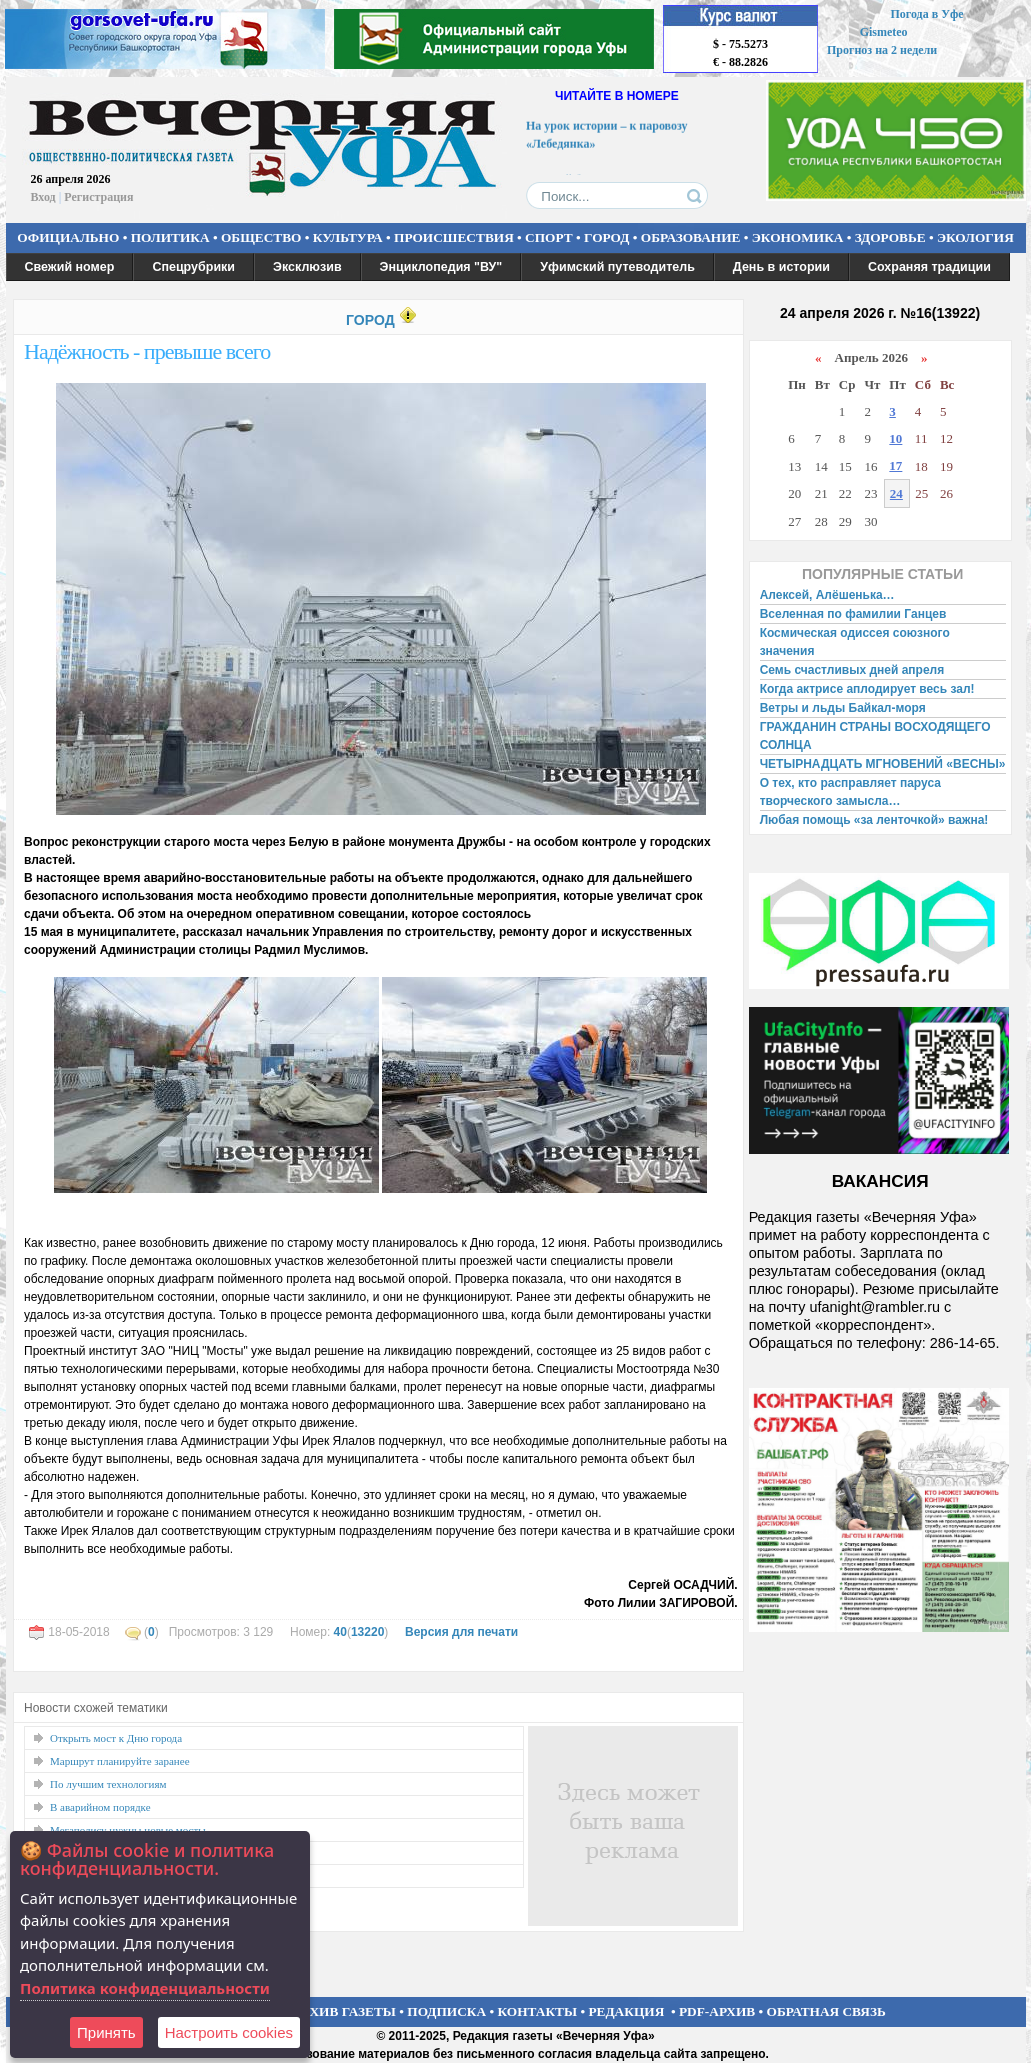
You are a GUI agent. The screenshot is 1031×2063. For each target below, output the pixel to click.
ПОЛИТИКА (170, 237)
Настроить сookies (229, 2032)
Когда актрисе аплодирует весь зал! (867, 689)
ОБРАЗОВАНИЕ (691, 237)
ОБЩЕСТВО (261, 237)
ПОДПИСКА (446, 2011)
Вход (43, 197)
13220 (367, 1632)
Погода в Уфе (926, 14)
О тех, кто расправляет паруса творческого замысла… (850, 792)
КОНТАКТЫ (538, 2011)
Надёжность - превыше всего (147, 351)
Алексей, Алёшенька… (827, 595)
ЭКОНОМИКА (798, 237)
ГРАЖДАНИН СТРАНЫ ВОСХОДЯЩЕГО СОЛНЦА (875, 736)
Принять (106, 2032)
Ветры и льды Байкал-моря (843, 708)
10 (895, 438)
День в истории (781, 267)
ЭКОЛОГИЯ (975, 237)
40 (340, 1632)
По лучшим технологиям (108, 1784)
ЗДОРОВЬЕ (890, 237)
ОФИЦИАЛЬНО (68, 237)
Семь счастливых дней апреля (852, 670)
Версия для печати (461, 1632)
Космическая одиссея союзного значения (855, 642)
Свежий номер (70, 267)
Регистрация (98, 197)
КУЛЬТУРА (348, 237)
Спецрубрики (193, 267)
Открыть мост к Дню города (116, 1738)
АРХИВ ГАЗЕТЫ (344, 2011)
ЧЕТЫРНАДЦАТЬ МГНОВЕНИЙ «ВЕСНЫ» (883, 764)
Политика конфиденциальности (145, 1988)
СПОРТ (549, 237)
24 (896, 493)
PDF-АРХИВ (717, 2011)
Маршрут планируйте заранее (120, 1761)
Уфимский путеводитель (617, 267)
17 (895, 465)
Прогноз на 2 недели (882, 50)
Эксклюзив (307, 267)
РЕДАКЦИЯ (626, 2011)
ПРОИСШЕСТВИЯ (454, 237)
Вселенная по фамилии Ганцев (853, 614)
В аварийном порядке (100, 1807)
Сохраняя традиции (929, 267)
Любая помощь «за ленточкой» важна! (874, 820)
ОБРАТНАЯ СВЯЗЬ (826, 2011)
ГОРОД (606, 237)
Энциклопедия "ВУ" (441, 267)
